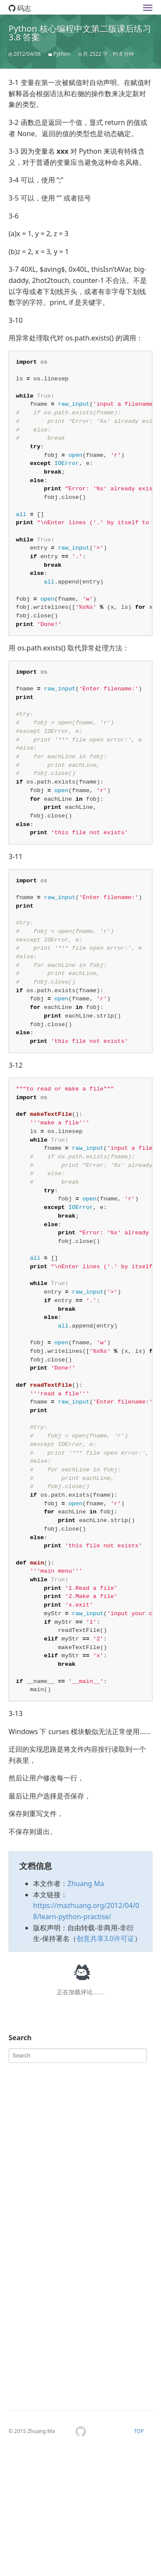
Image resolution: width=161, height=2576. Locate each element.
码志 (20, 8)
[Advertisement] (80, 2271)
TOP (139, 2554)
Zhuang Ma (85, 2007)
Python (61, 54)
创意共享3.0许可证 (105, 2062)
